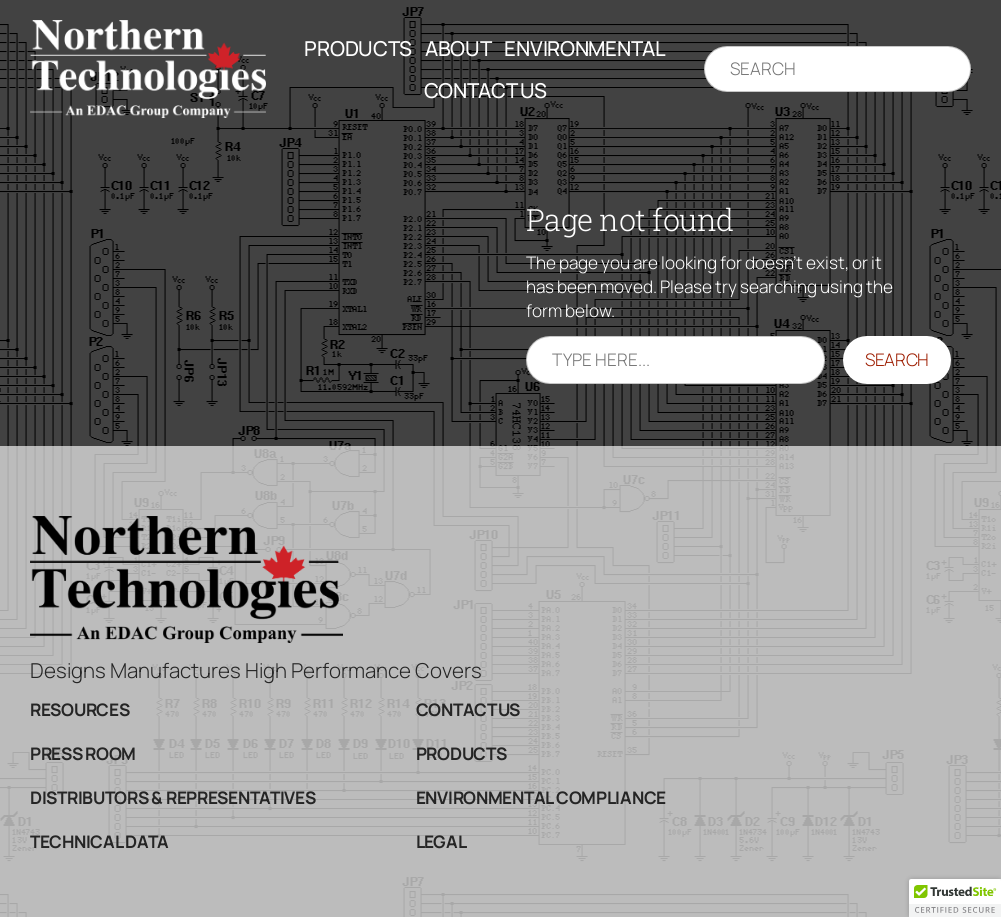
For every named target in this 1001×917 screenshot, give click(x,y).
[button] (955, 898)
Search (897, 359)
